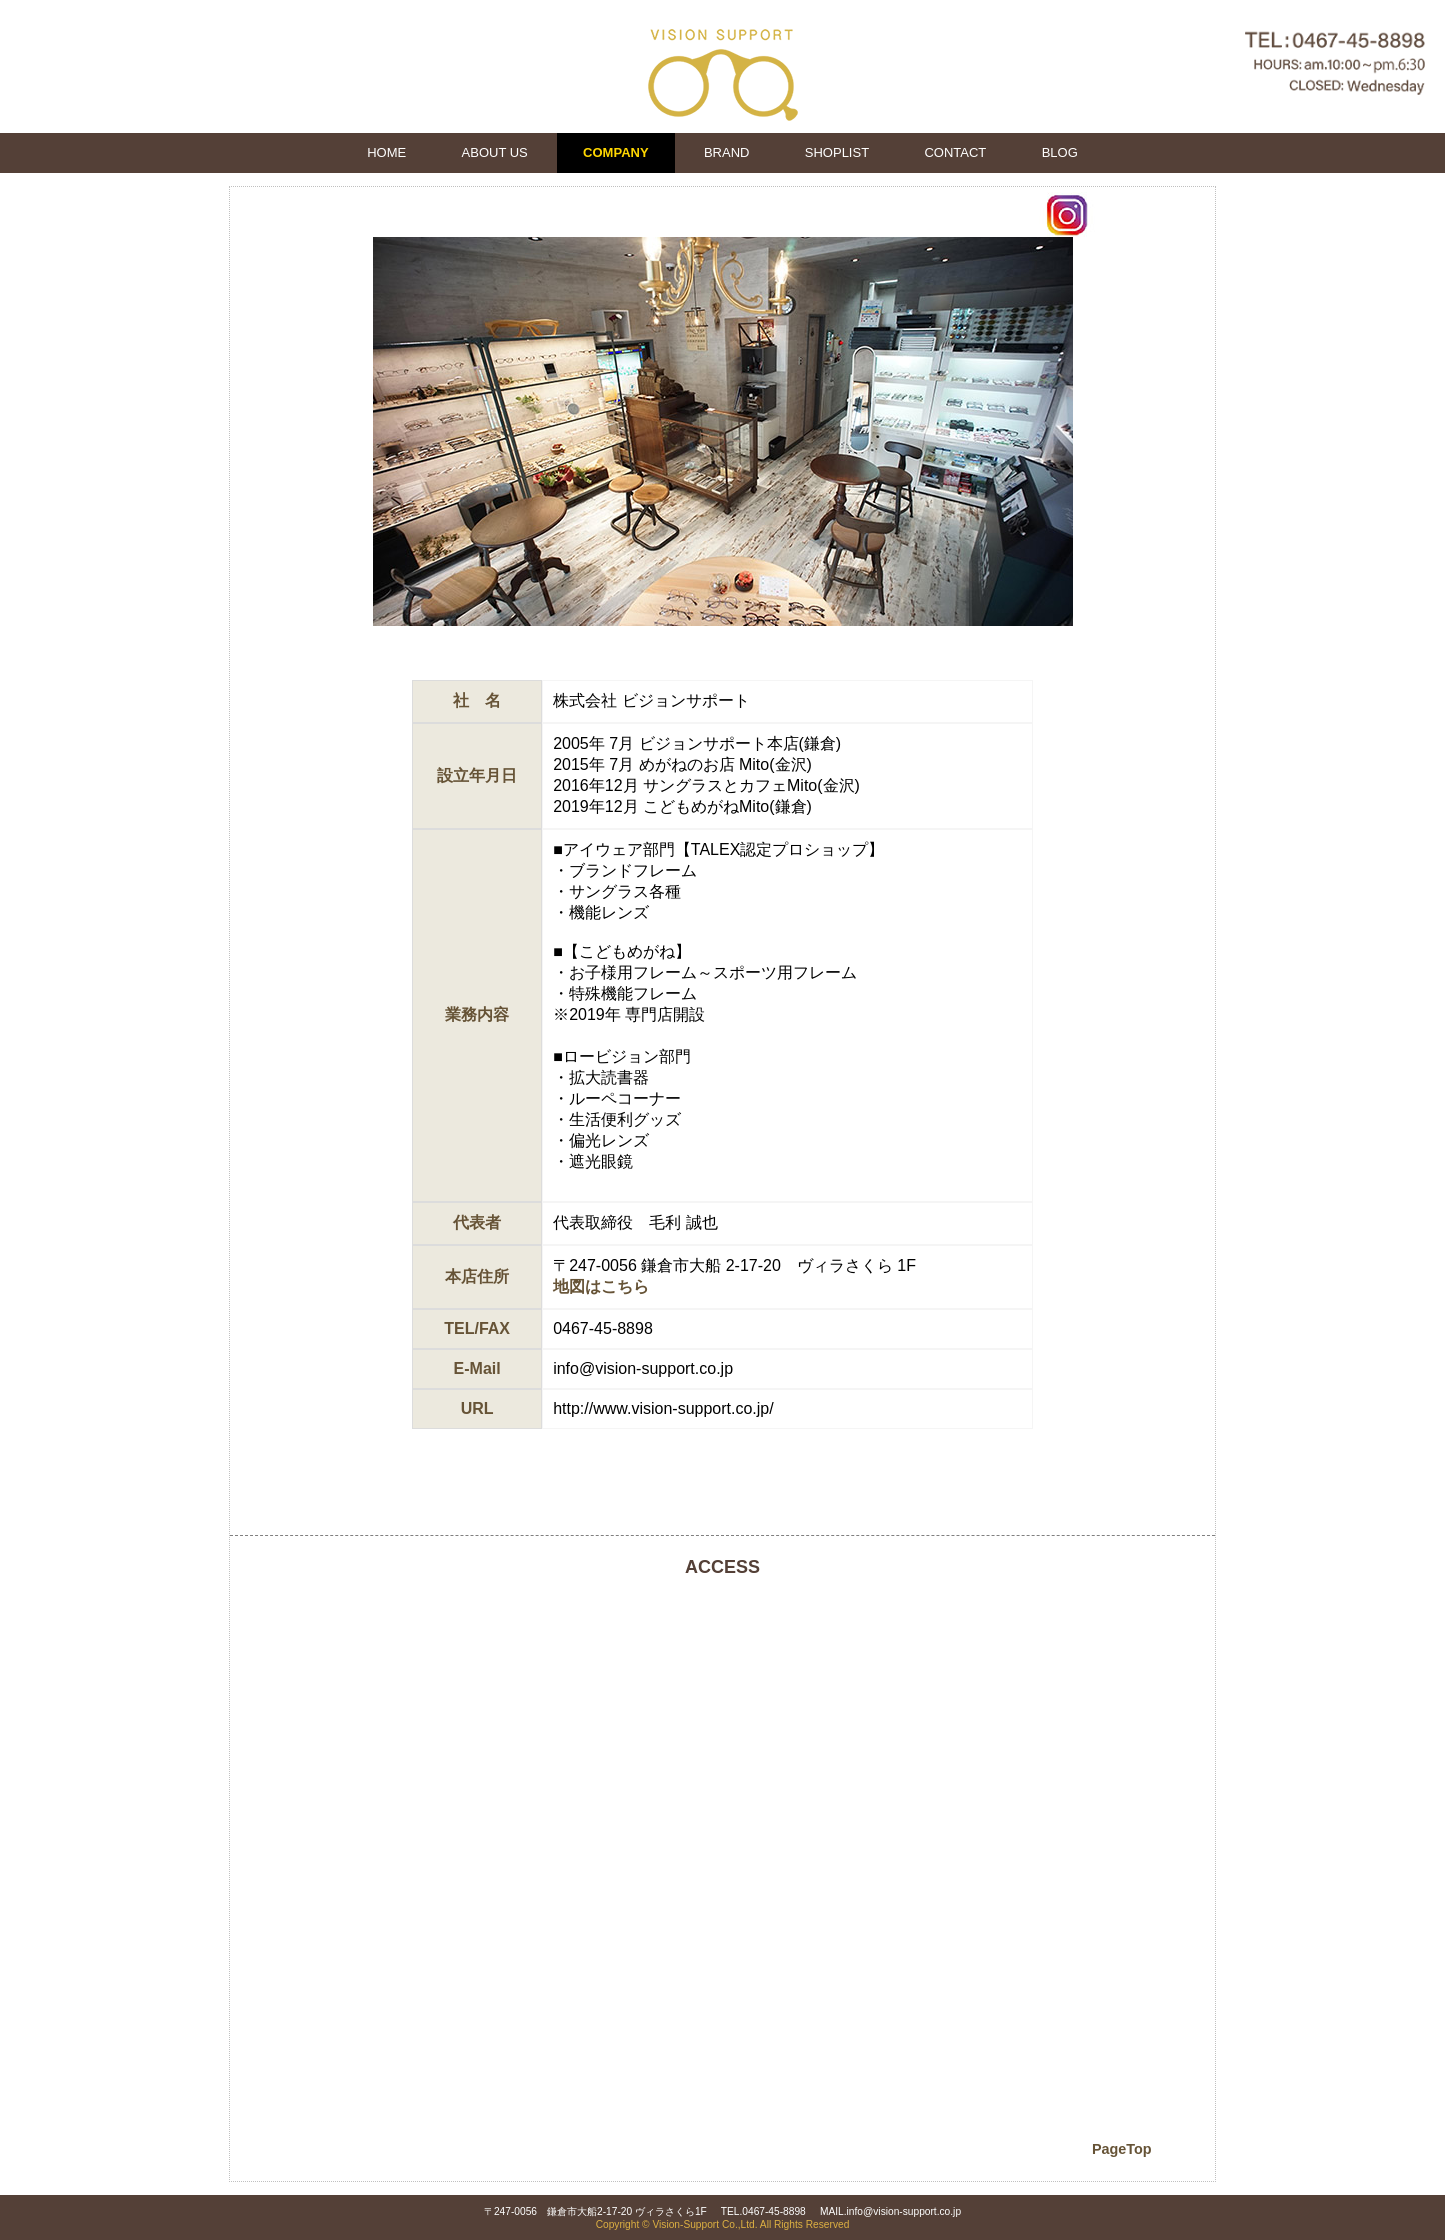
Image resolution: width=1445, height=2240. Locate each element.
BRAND (727, 152)
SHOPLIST (837, 152)
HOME (386, 152)
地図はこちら (601, 1286)
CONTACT (955, 152)
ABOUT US (495, 152)
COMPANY (615, 152)
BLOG (1060, 152)
